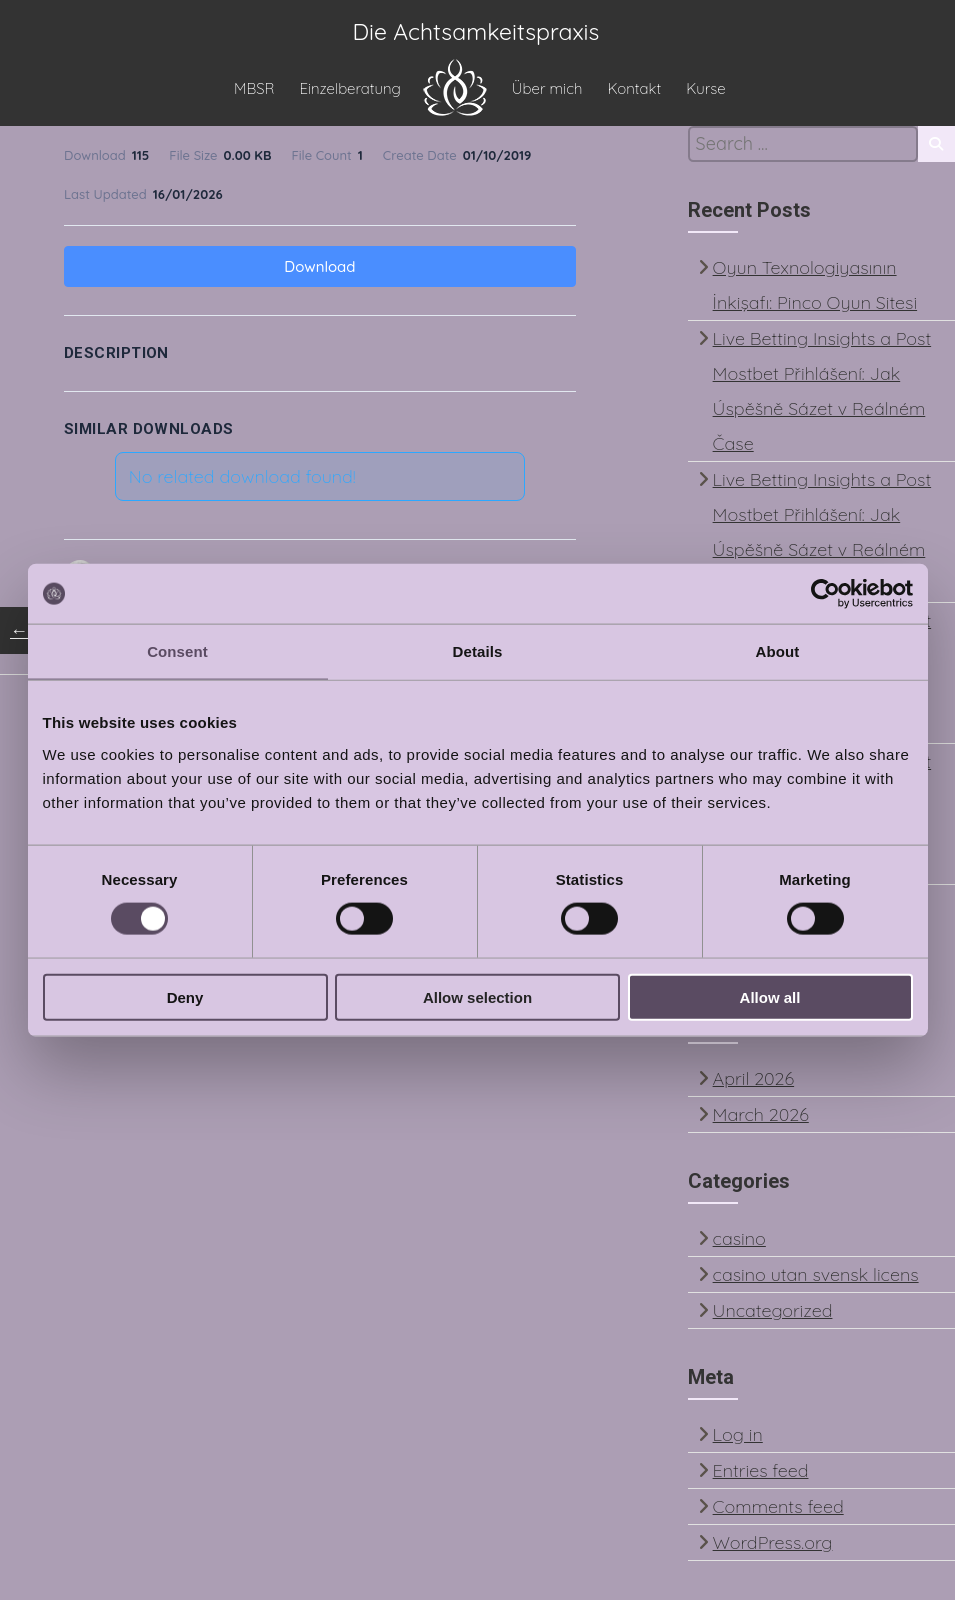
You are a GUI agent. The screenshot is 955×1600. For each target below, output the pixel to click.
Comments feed (778, 1510)
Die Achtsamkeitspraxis (476, 36)
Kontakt (634, 90)
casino (739, 1242)
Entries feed (761, 1474)
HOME (455, 88)
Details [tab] (478, 651)
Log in (738, 1438)
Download (319, 270)
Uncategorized (773, 1314)
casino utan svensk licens (816, 1278)
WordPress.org (773, 1546)
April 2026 (754, 1082)
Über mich (547, 90)
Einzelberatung (349, 90)
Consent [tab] (177, 651)
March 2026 (761, 1118)
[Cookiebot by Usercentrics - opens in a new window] (825, 594)
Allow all (770, 996)
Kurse (705, 90)
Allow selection (477, 996)
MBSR (254, 90)
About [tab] (778, 651)
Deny (185, 996)
